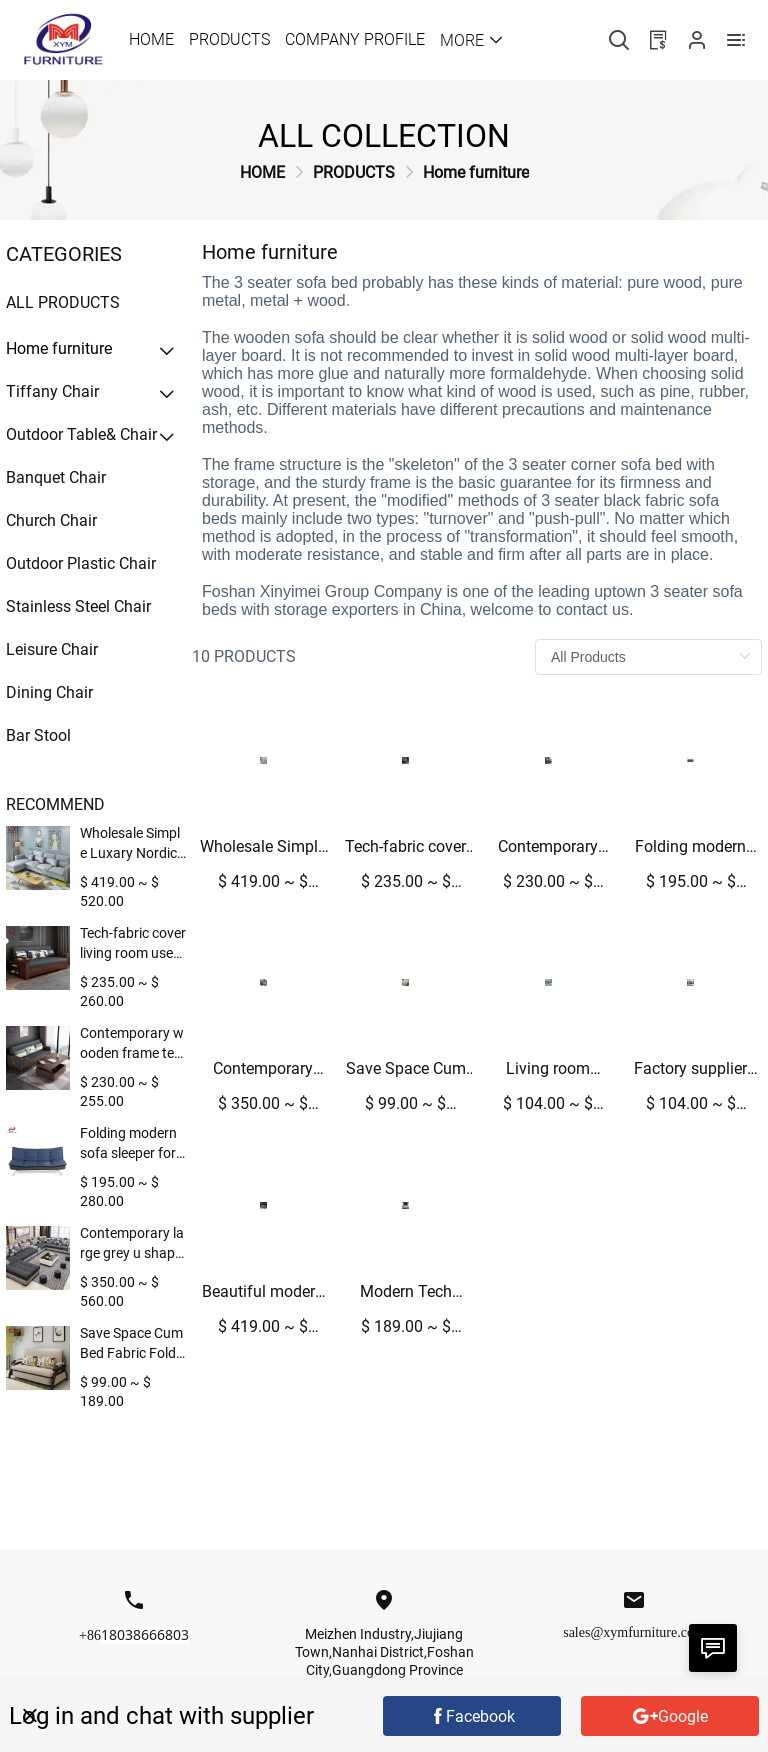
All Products (63, 302)
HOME (262, 172)
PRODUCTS (354, 172)
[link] (262, 172)
